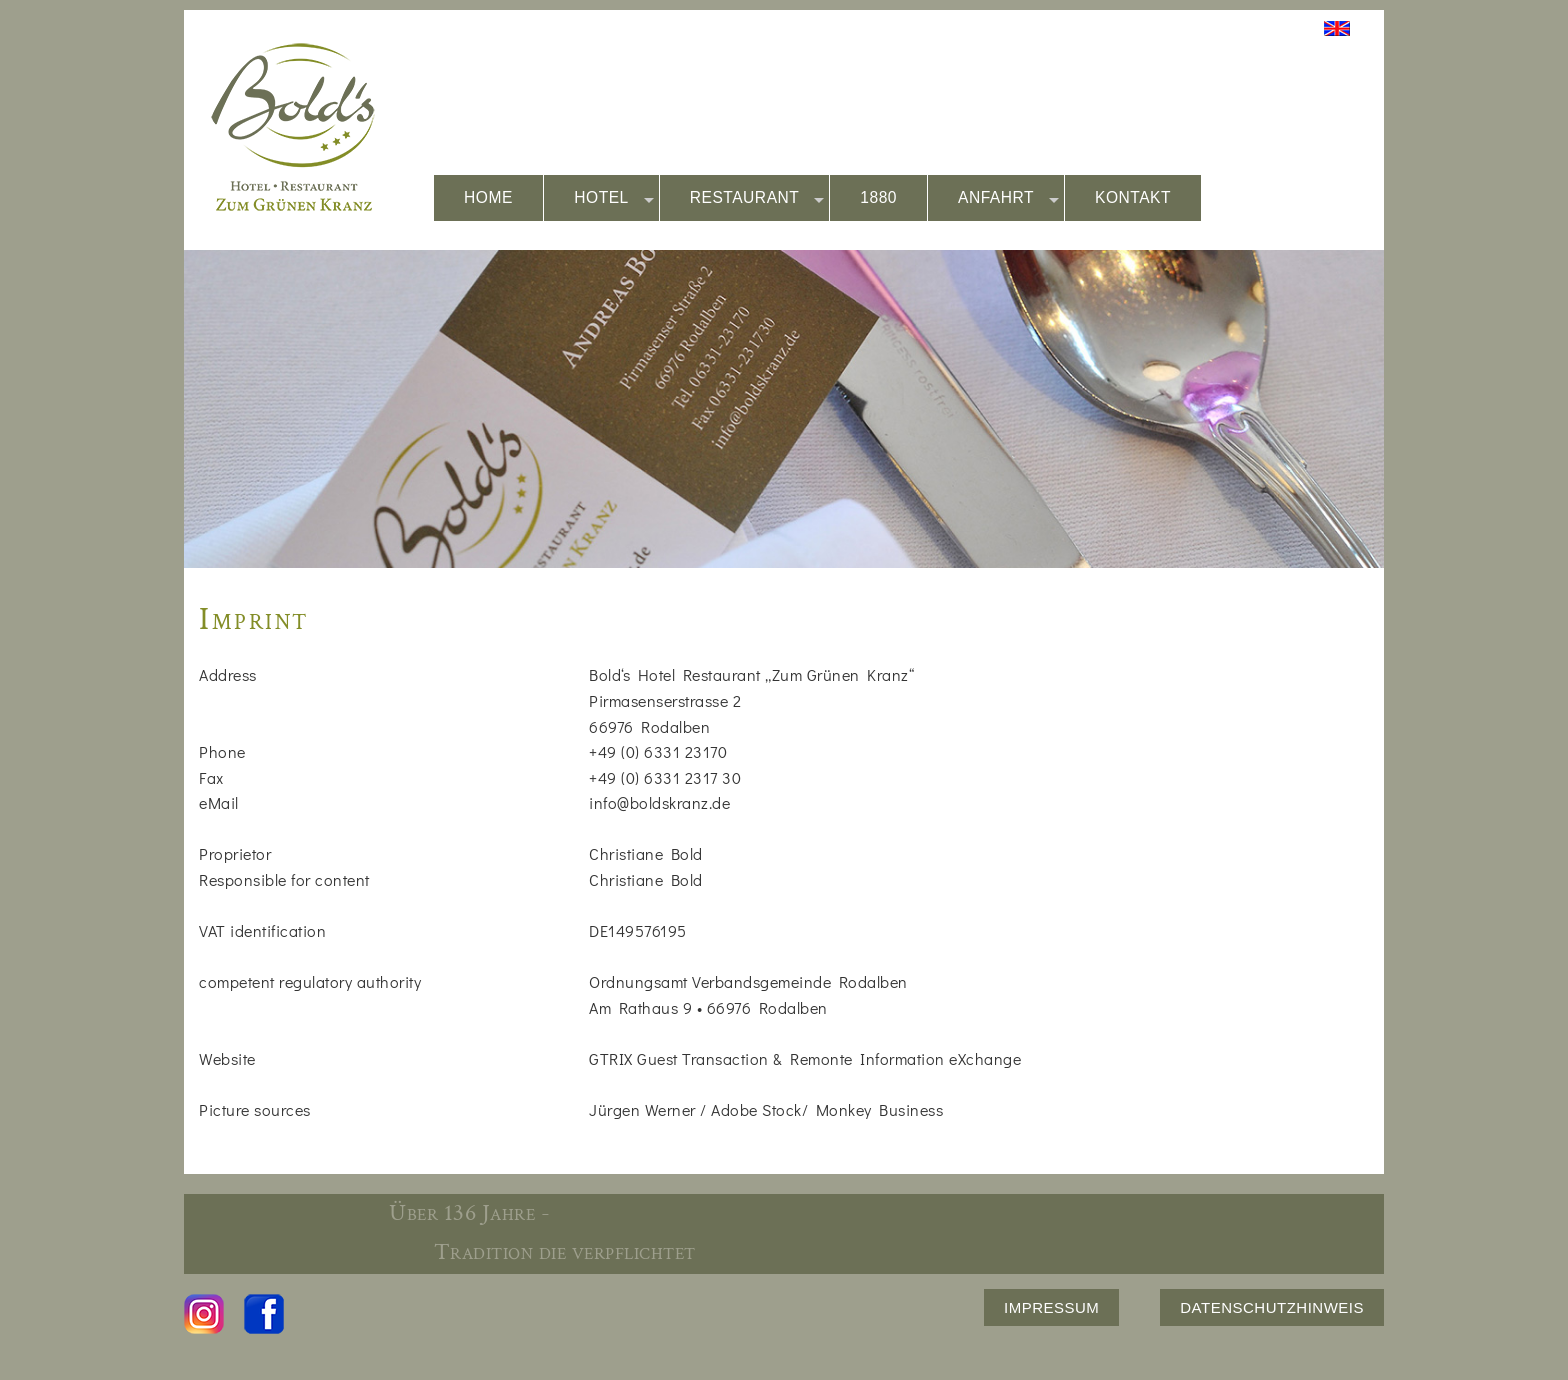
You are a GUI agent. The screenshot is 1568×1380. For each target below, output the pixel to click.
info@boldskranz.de (659, 802)
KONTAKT (1133, 197)
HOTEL (614, 198)
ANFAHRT (1008, 198)
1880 (878, 197)
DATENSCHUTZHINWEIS (1272, 1307)
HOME (488, 197)
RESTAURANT (757, 198)
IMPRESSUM (1051, 1307)
